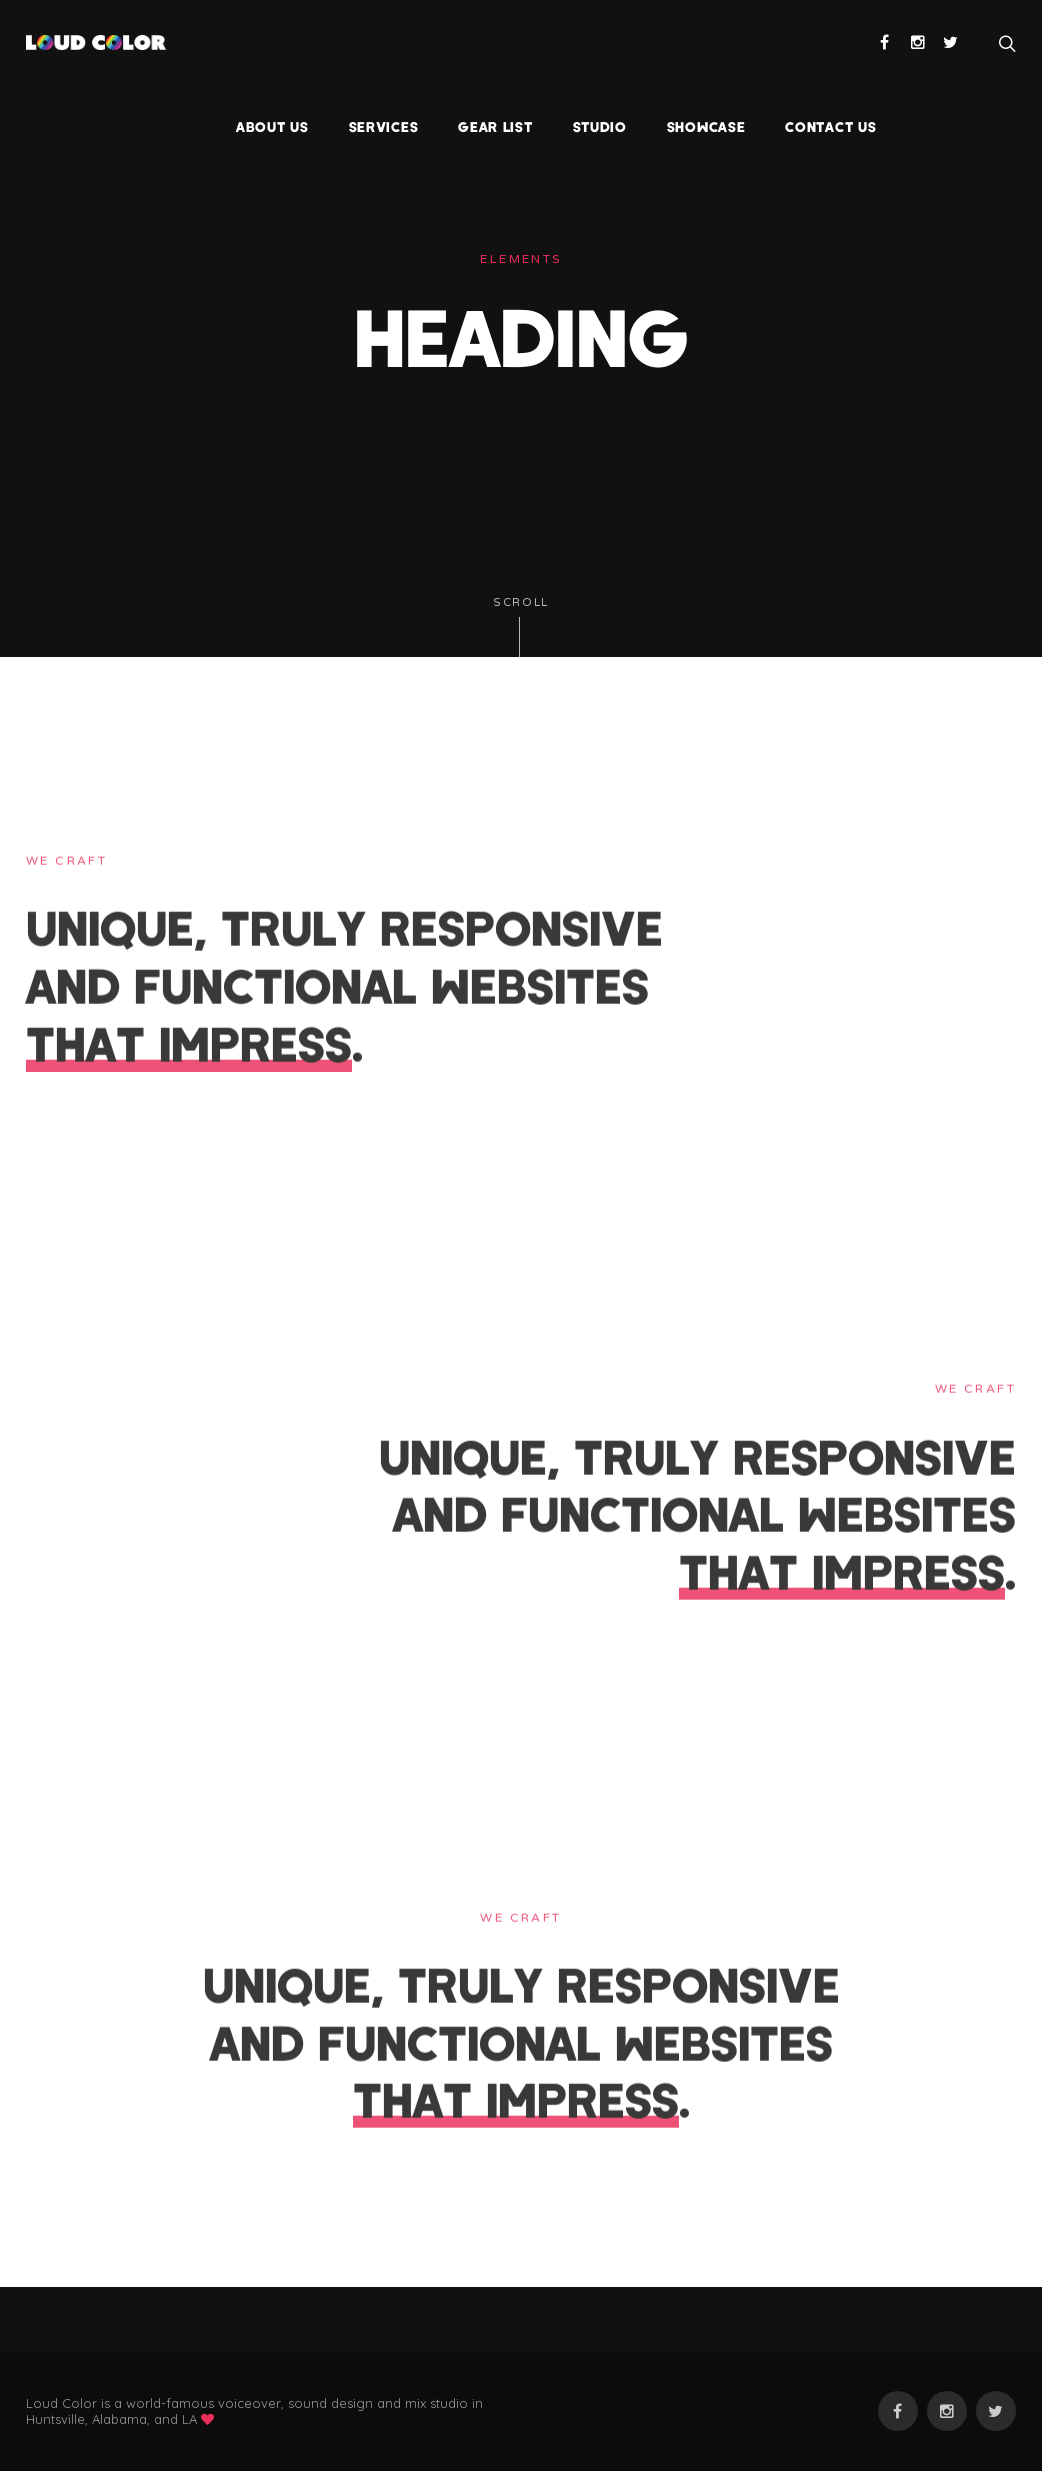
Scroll (521, 626)
